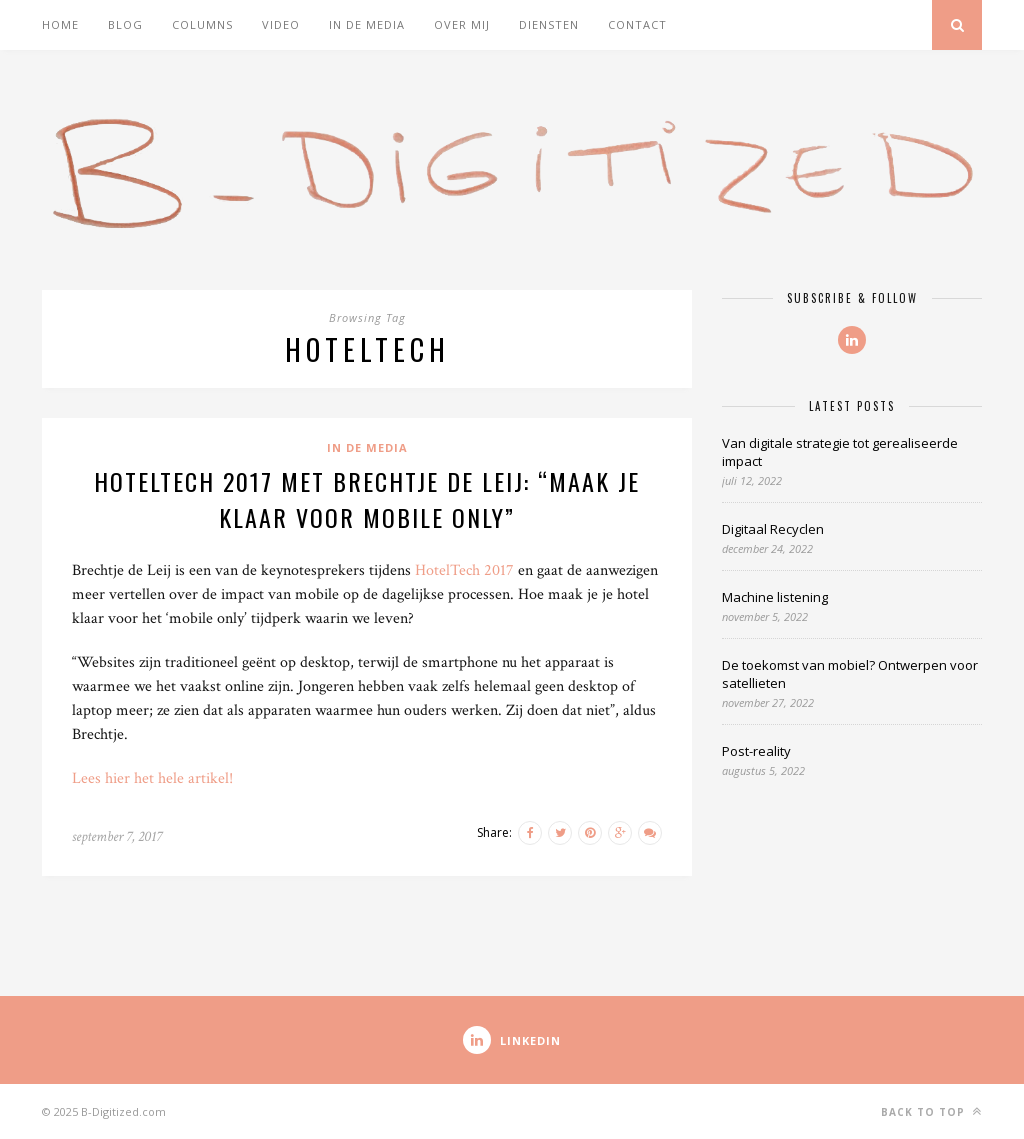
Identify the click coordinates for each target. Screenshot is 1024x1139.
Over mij (462, 24)
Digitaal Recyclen (773, 529)
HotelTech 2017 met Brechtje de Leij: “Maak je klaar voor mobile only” (367, 499)
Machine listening (775, 597)
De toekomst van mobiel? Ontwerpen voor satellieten (850, 674)
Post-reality (756, 751)
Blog (125, 24)
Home (60, 24)
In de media (367, 24)
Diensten (549, 24)
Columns (202, 24)
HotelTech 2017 (464, 570)
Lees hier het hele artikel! (152, 778)
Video (281, 24)
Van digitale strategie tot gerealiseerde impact (840, 452)
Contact (637, 24)
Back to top (931, 1111)
